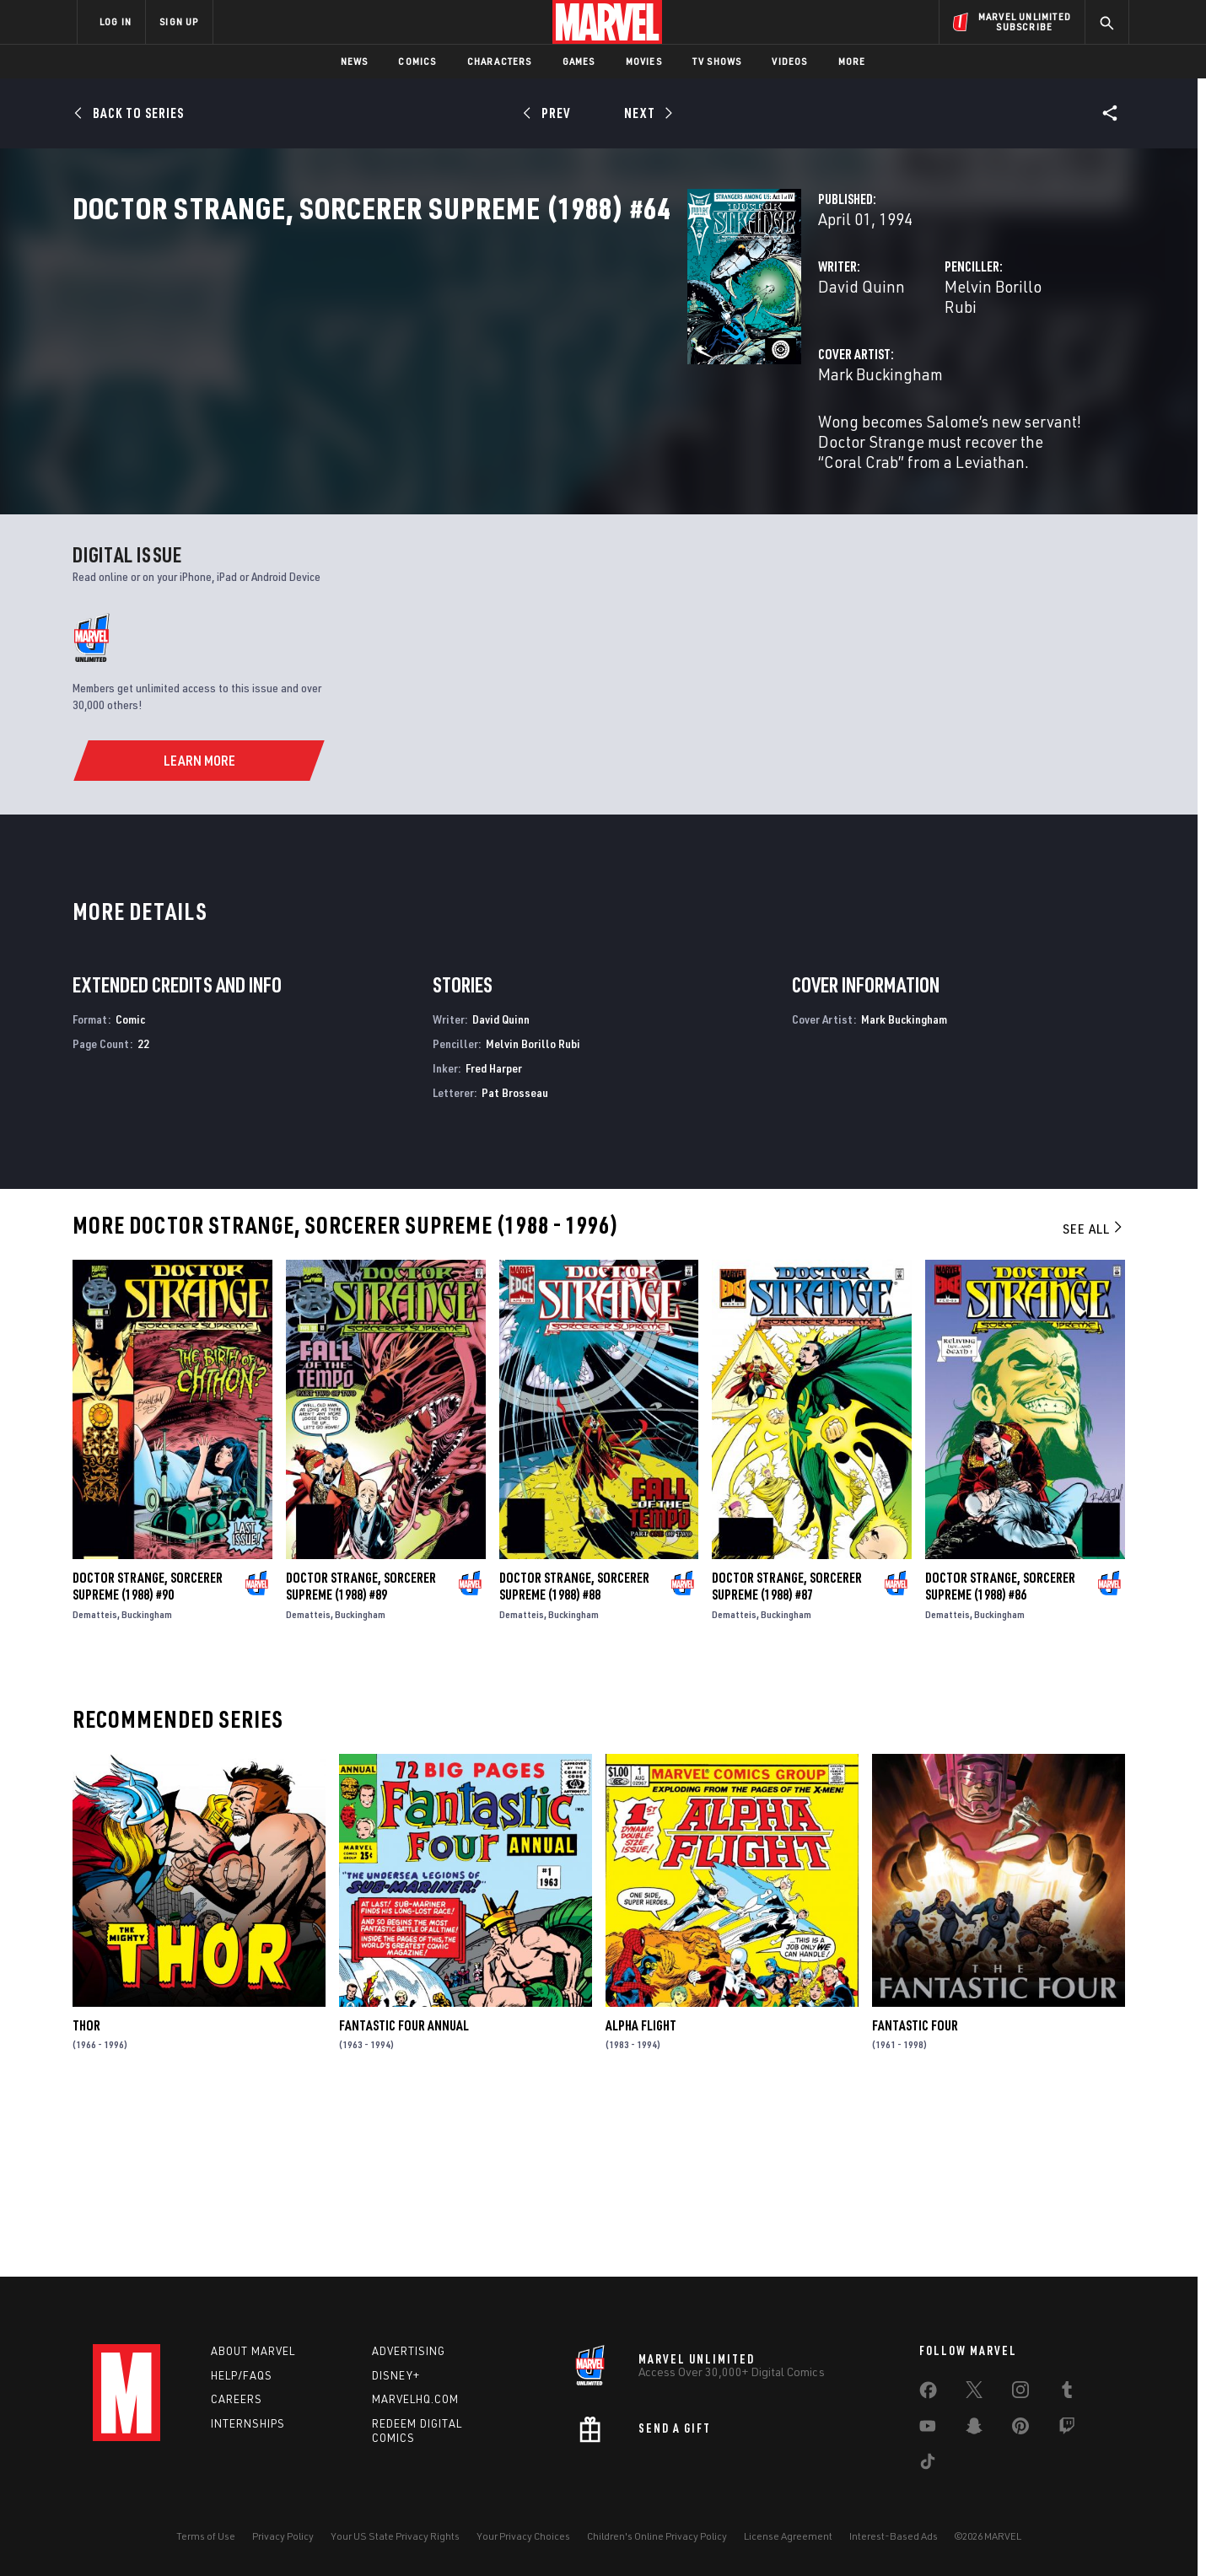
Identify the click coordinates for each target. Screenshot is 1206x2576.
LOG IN (116, 21)
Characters (499, 61)
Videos (789, 61)
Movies (644, 61)
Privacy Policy (283, 2536)
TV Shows (717, 61)
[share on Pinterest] (1020, 2429)
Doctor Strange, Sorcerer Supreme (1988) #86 (1000, 1756)
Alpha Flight (641, 2195)
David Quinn (431, 360)
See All (1094, 1398)
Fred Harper (494, 1238)
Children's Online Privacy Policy (657, 2536)
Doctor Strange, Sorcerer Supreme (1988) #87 (787, 1756)
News (355, 61)
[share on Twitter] (974, 2393)
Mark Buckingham (450, 428)
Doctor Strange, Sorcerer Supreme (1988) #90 (148, 1756)
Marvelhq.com (415, 2399)
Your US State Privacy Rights (395, 2536)
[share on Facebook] (928, 2393)
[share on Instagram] (1020, 2393)
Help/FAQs (241, 2375)
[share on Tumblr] (1066, 2393)
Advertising (408, 2351)
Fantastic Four (915, 2195)
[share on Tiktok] (927, 2464)
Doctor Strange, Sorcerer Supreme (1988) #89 (361, 1756)
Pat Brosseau (515, 1263)
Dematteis (95, 1784)
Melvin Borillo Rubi (796, 360)
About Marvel (253, 2351)
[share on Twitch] (1066, 2429)
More (852, 61)
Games (579, 61)
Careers (236, 2399)
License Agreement (788, 2536)
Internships (248, 2423)
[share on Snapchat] (974, 2429)
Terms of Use (205, 2536)
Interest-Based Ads (893, 2536)
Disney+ (396, 2375)
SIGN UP (178, 21)
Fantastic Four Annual (404, 2195)
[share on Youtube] (927, 2429)
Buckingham (146, 1784)
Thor (86, 2195)
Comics (417, 61)
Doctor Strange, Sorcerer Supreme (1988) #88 (574, 1756)
